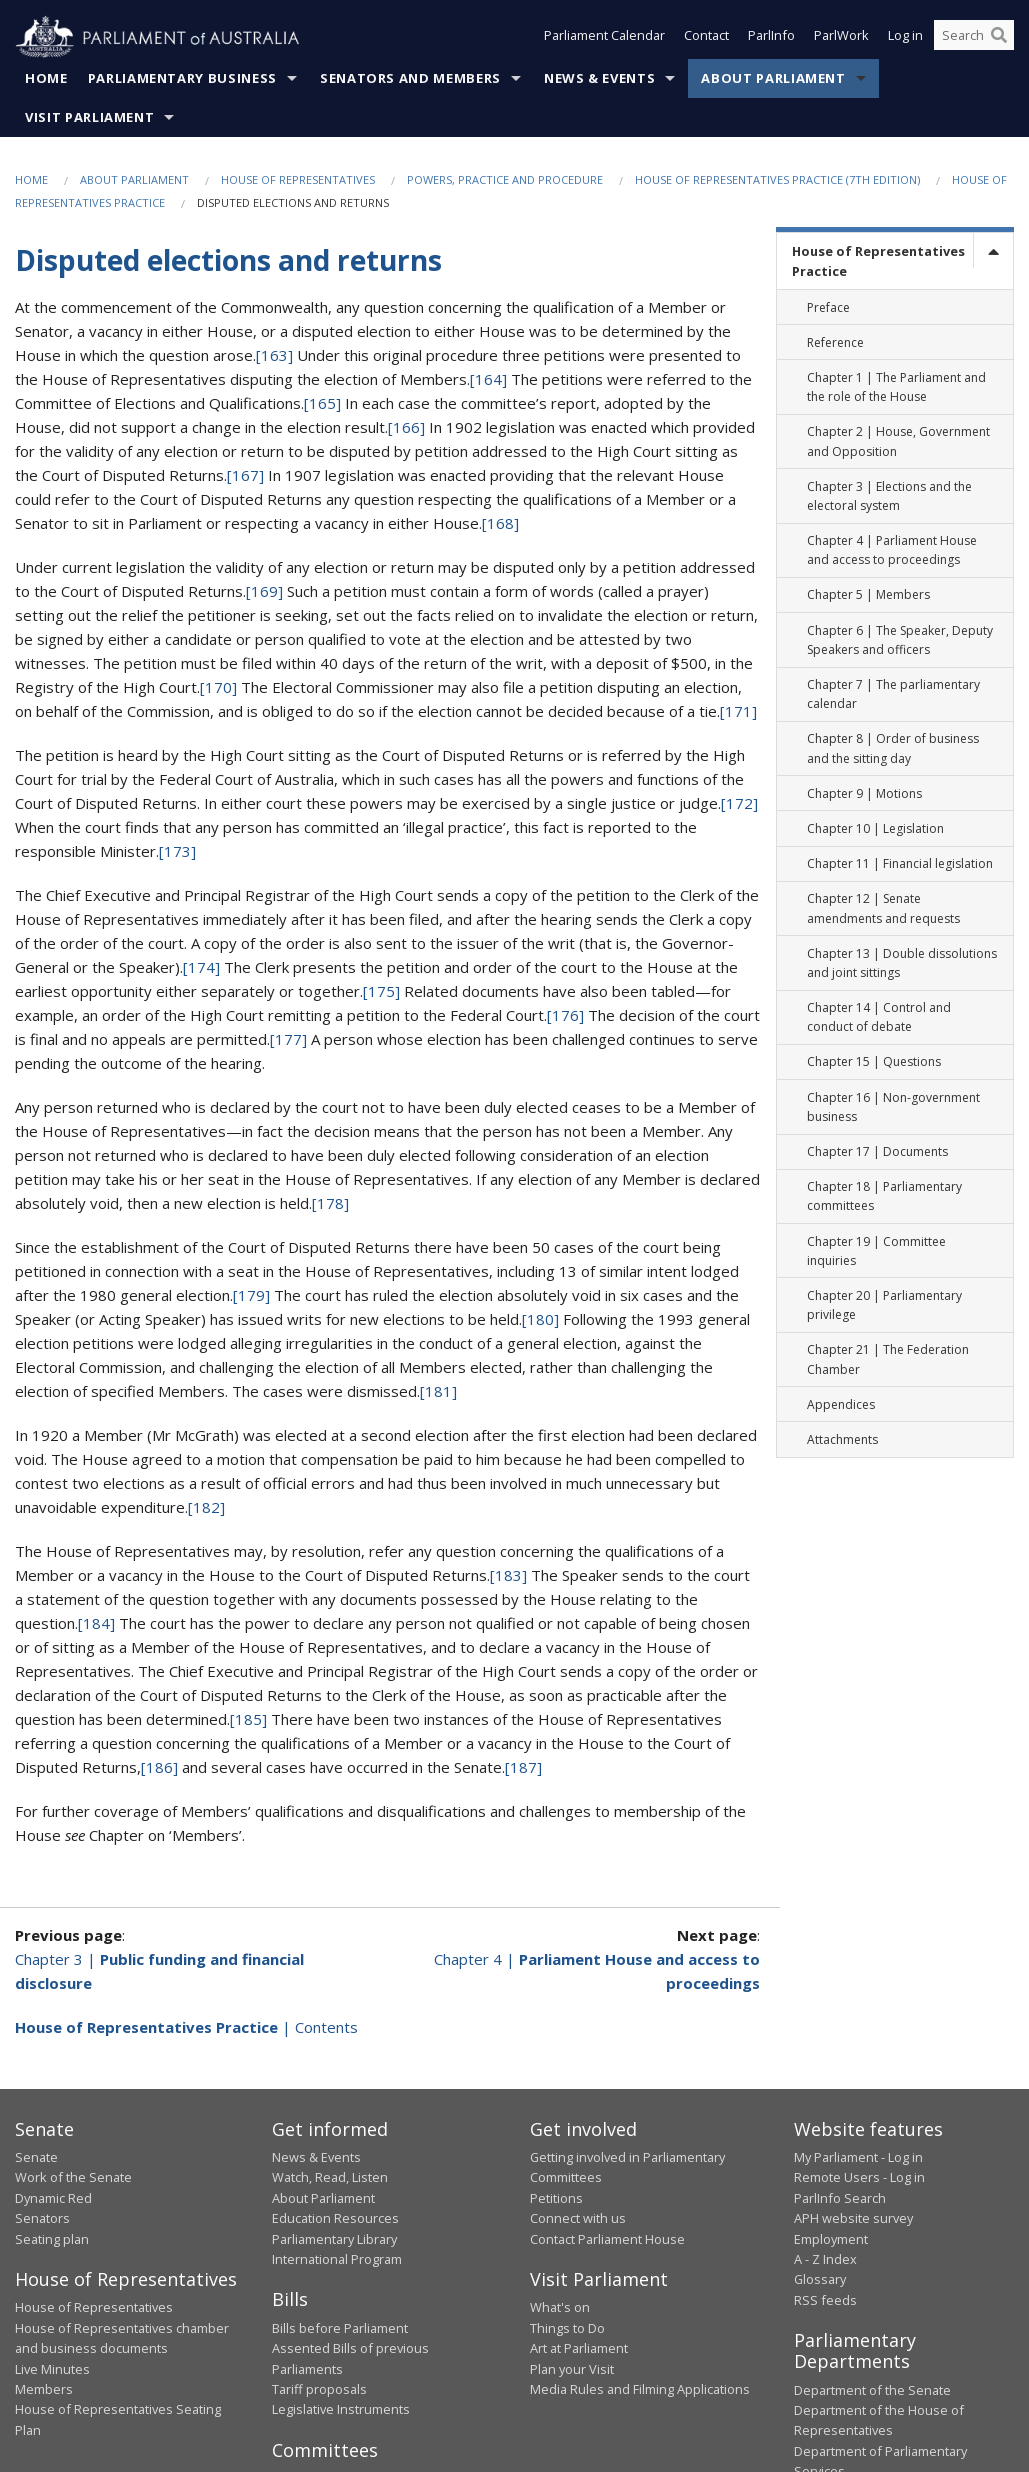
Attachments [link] (842, 1440)
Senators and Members (410, 79)
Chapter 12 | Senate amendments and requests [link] (883, 909)
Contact (706, 38)
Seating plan (52, 2239)
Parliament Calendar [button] (604, 38)
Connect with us (578, 2219)
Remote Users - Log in (859, 2178)
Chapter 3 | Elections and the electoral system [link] (889, 496)
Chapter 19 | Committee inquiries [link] (876, 1251)
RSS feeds (825, 2300)
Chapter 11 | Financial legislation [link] (900, 864)
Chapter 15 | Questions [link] (874, 1062)
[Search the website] (974, 38)
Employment (831, 2239)
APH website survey (853, 2219)
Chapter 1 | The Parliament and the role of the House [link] (896, 388)
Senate (36, 2158)
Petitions (556, 2198)
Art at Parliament (579, 2349)
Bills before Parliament (340, 2329)
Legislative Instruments (341, 2410)
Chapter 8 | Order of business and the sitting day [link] (893, 749)
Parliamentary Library (334, 2239)
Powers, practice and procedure (505, 180)
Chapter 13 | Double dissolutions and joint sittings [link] (902, 963)
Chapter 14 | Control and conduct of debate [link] (879, 1018)
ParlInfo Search (840, 2198)
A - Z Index (825, 2260)
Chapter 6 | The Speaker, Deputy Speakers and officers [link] (900, 640)
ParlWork (841, 38)
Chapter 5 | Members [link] (868, 595)
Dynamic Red (53, 2198)
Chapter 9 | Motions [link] (864, 793)
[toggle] (993, 251)
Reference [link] (835, 342)
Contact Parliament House (607, 2239)
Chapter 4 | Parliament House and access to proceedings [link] (892, 551)
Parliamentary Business (182, 79)
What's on (560, 2308)
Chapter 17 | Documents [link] (877, 1152)
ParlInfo (771, 38)
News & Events (599, 79)
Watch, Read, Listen (330, 2178)
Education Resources (335, 2219)
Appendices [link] (841, 1404)
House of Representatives (298, 180)
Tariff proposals (319, 2390)
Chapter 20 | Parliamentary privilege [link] (884, 1306)
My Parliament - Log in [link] (858, 2158)
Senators (42, 2219)
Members (44, 2390)
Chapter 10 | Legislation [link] (875, 829)
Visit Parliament (89, 118)
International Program (337, 2260)
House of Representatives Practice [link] (878, 262)
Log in (905, 38)
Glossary (820, 2280)
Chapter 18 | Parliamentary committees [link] (884, 1197)
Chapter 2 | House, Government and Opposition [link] (898, 442)
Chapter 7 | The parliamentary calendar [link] (893, 695)
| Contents (186, 2027)
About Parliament (773, 79)
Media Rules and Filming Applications (640, 2390)
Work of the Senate (73, 2178)
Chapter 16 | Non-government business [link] (893, 1107)
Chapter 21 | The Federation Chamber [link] (888, 1360)
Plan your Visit (572, 2369)
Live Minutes (52, 2369)
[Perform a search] (999, 38)
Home (46, 79)
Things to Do (567, 2329)
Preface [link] (828, 307)
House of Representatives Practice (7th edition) (777, 180)
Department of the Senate (872, 2390)
